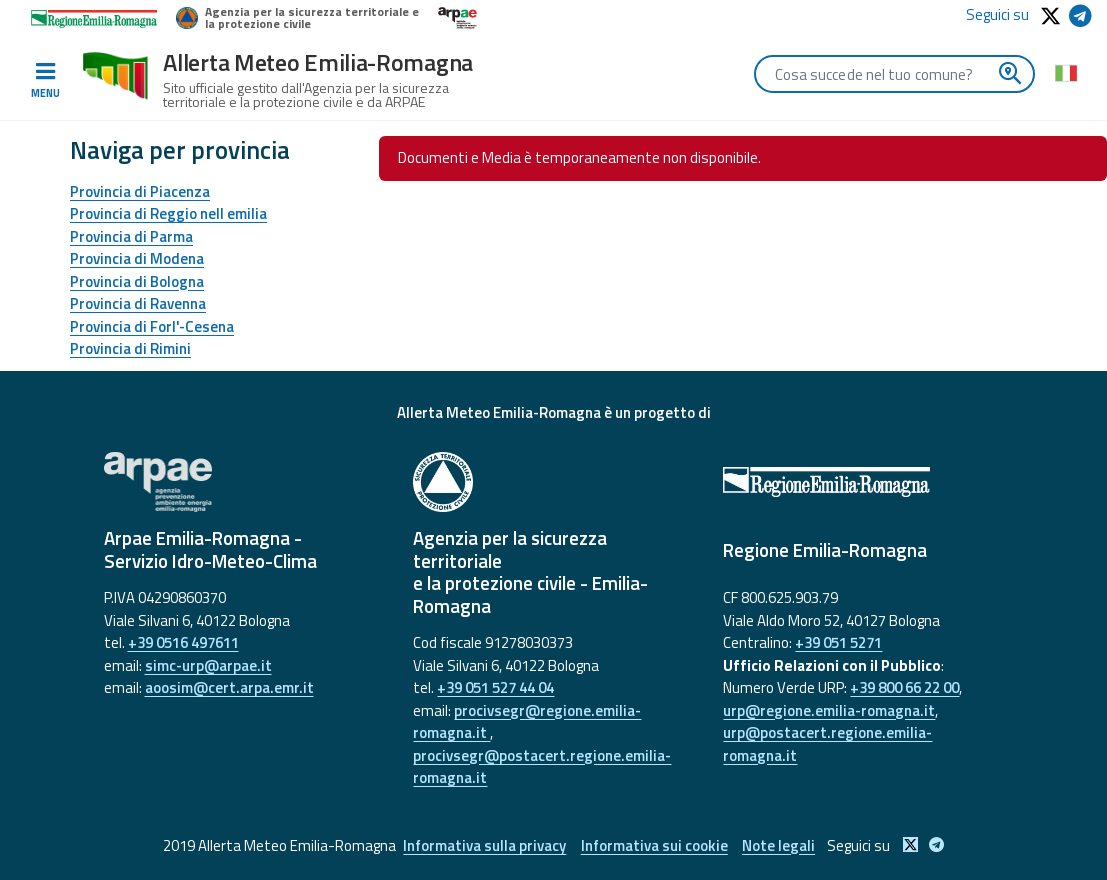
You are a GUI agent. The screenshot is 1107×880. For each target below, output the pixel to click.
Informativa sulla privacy (484, 845)
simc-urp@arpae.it (208, 665)
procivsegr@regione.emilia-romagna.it (527, 722)
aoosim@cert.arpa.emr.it (229, 687)
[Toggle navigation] (45, 81)
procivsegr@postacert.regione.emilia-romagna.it (542, 767)
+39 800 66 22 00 (904, 687)
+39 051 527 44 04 (495, 687)
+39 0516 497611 (183, 642)
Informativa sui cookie (654, 845)
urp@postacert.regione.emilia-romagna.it (827, 744)
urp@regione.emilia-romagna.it (829, 710)
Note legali (779, 845)
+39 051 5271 (838, 642)
